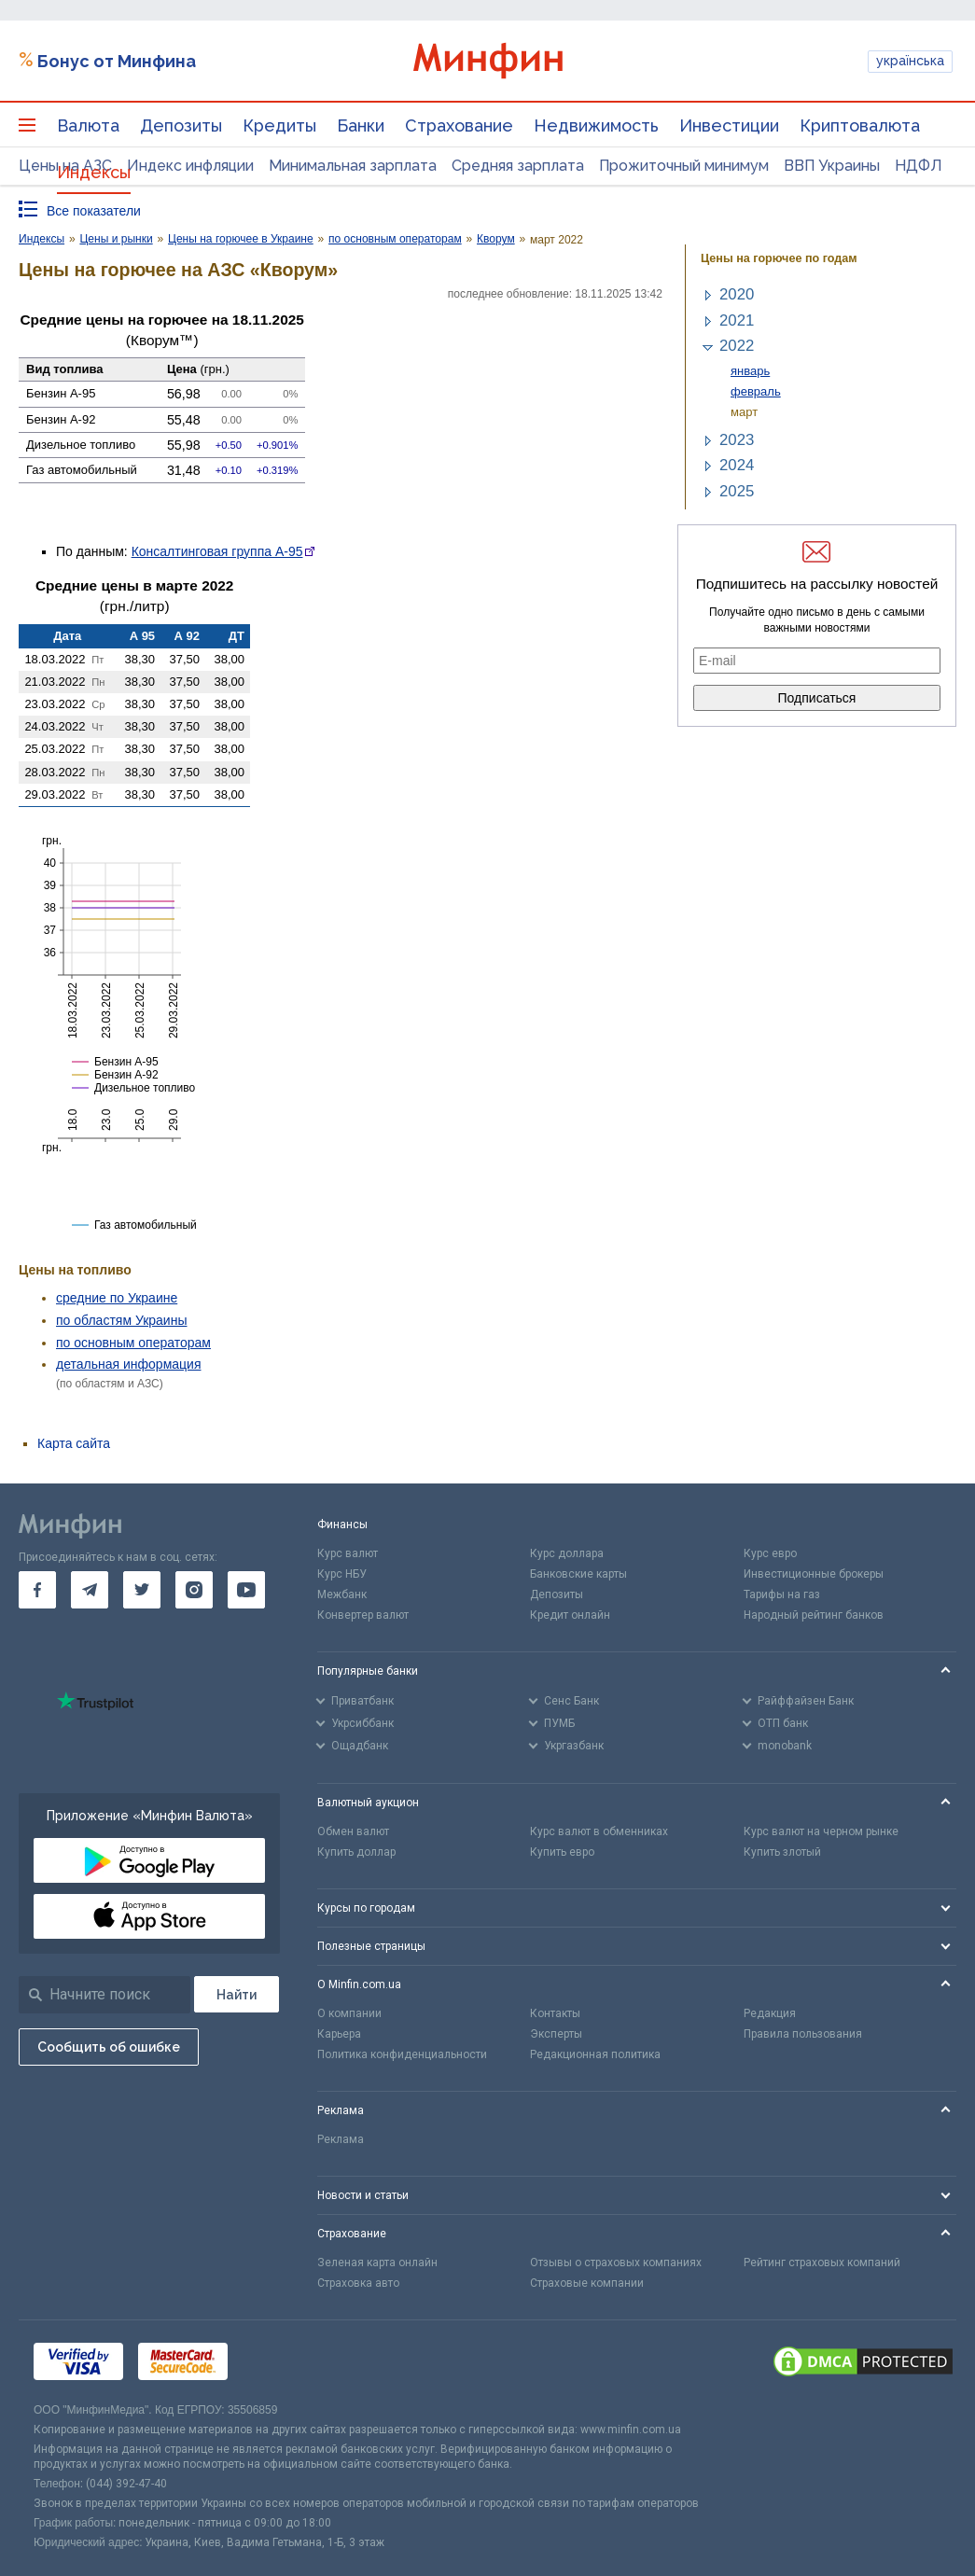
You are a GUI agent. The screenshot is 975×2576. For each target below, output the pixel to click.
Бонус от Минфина (116, 61)
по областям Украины (121, 1320)
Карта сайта (73, 1443)
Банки (360, 125)
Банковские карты (578, 1573)
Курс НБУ (342, 1573)
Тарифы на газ (782, 1594)
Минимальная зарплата (353, 165)
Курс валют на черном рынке (821, 1831)
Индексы (94, 172)
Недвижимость (596, 125)
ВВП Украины (832, 165)
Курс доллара (567, 1553)
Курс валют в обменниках (599, 1831)
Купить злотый (782, 1852)
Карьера (339, 2033)
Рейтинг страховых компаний (822, 2262)
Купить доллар (356, 1852)
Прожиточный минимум (684, 165)
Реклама (340, 2139)
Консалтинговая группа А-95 (217, 551)
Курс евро (770, 1553)
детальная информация (128, 1364)
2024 (736, 465)
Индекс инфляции (190, 165)
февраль (756, 391)
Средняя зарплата (518, 165)
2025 (736, 491)
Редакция (770, 2013)
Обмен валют (353, 1831)
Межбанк (342, 1594)
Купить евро (562, 1852)
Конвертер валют (363, 1615)
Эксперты (556, 2033)
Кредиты (279, 125)
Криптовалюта (860, 125)
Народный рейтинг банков (814, 1615)
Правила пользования (803, 2033)
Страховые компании (587, 2283)
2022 (736, 346)
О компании (349, 2013)
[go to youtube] (246, 1589)
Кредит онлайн (570, 1615)
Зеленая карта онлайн (377, 2262)
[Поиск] (236, 1994)
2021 (736, 320)
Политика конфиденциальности (402, 2054)
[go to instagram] (194, 1589)
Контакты (555, 2013)
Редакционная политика (595, 2054)
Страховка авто (358, 2283)
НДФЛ (918, 165)
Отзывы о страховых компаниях (616, 2262)
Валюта (88, 125)
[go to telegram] (89, 1589)
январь (750, 371)
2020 (736, 294)
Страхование (459, 125)
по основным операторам (133, 1342)
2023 (736, 440)
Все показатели (94, 210)
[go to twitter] (141, 1589)
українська (910, 60)
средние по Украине (116, 1297)
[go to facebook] (37, 1589)
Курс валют (347, 1553)
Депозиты (181, 125)
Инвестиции (729, 125)
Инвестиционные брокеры (814, 1573)
